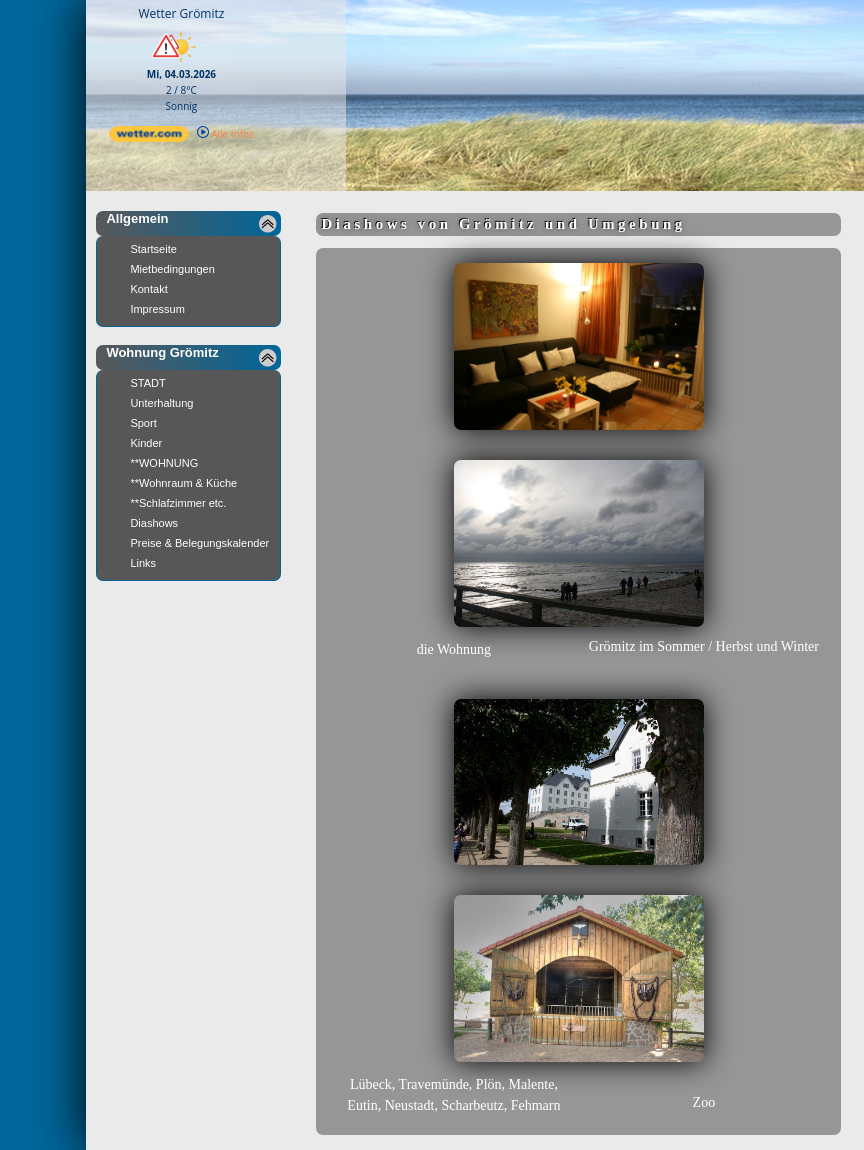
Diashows (154, 523)
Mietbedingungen (172, 269)
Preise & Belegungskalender (199, 543)
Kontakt (148, 289)
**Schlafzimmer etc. (178, 503)
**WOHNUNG (164, 463)
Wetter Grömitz (181, 13)
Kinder (146, 443)
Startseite (153, 249)
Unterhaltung (161, 403)
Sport (143, 423)
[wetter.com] (149, 138)
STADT (147, 383)
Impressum (157, 309)
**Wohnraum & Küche (183, 483)
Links (143, 563)
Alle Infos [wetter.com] (225, 134)
